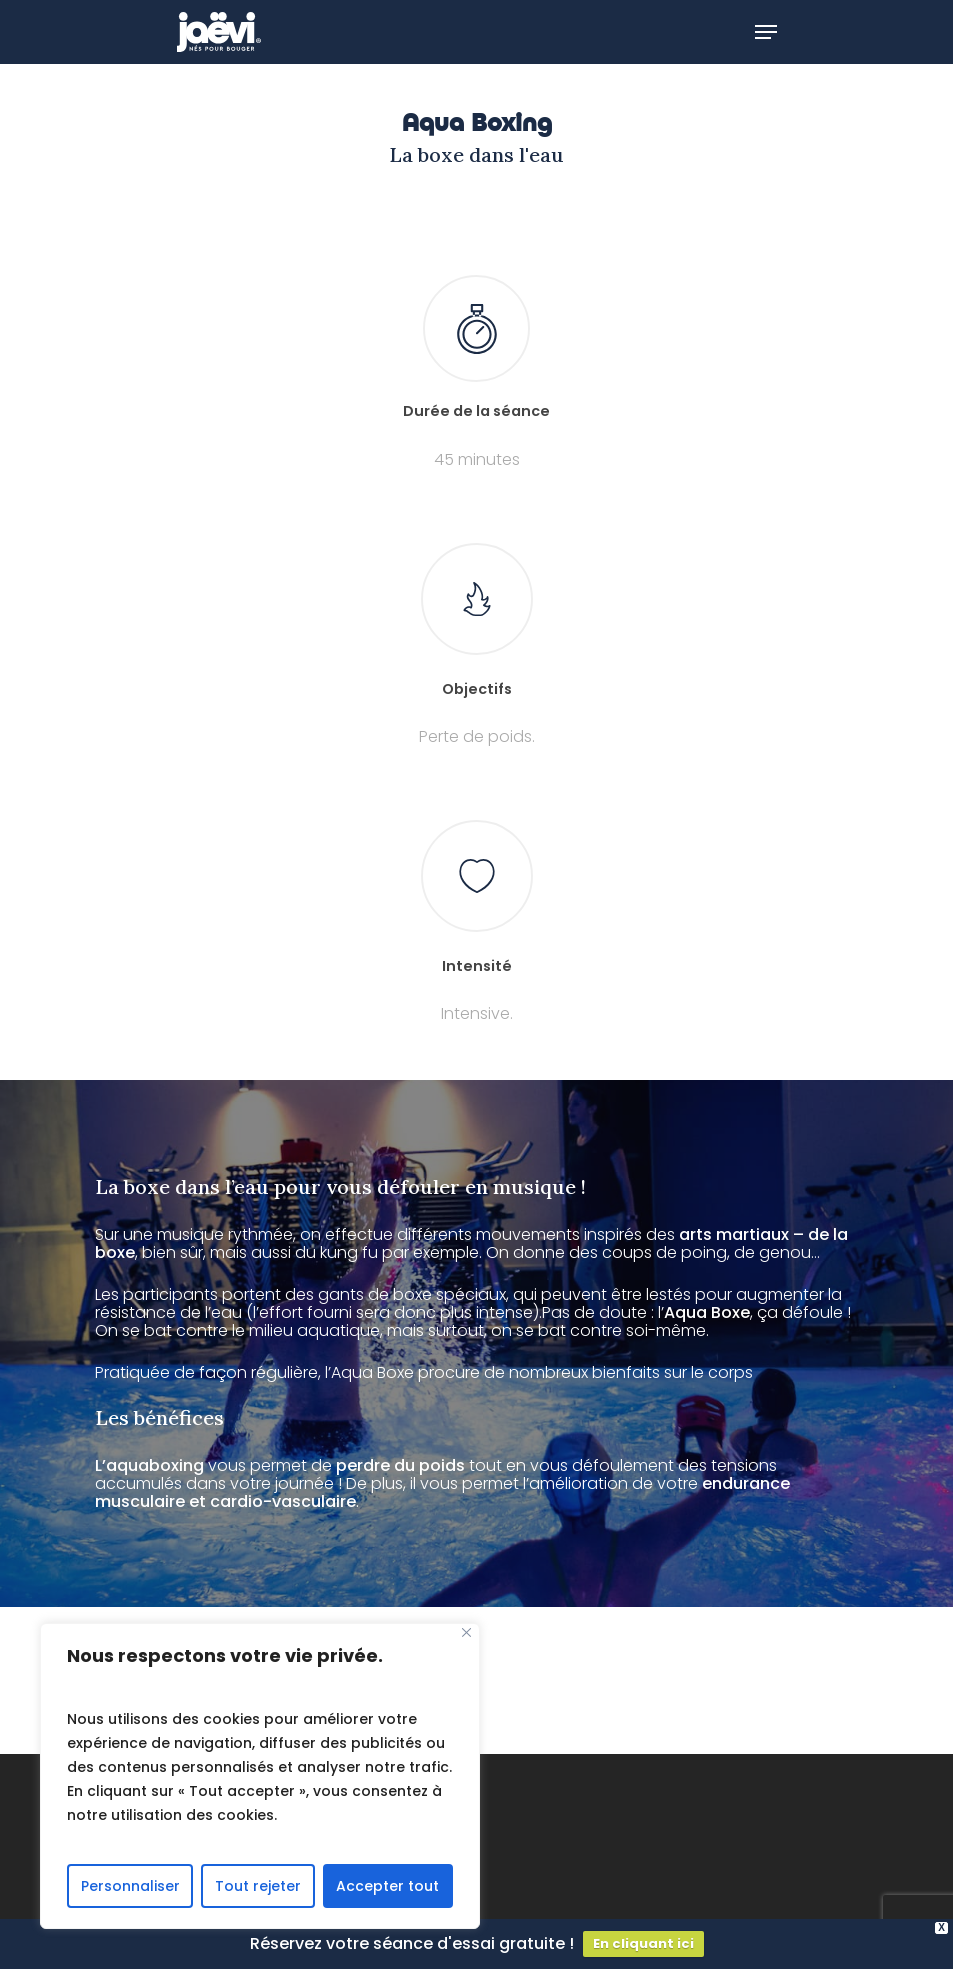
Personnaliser (130, 1886)
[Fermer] (466, 1632)
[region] (260, 1776)
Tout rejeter (258, 1886)
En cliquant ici (643, 1943)
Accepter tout (387, 1886)
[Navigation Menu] (766, 32)
